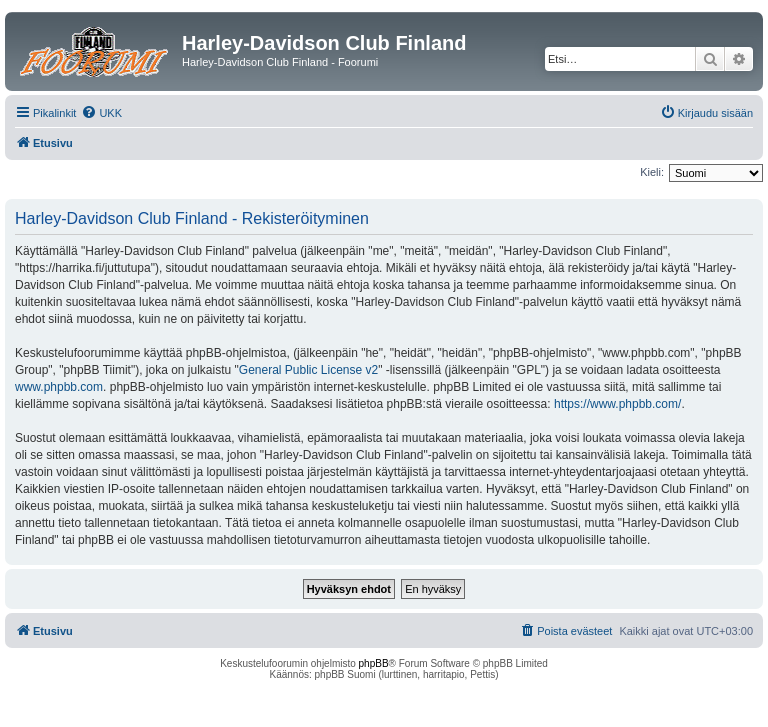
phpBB (374, 663)
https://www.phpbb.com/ (617, 404)
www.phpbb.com (59, 387)
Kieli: (652, 172)
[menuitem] (101, 113)
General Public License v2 (308, 370)
